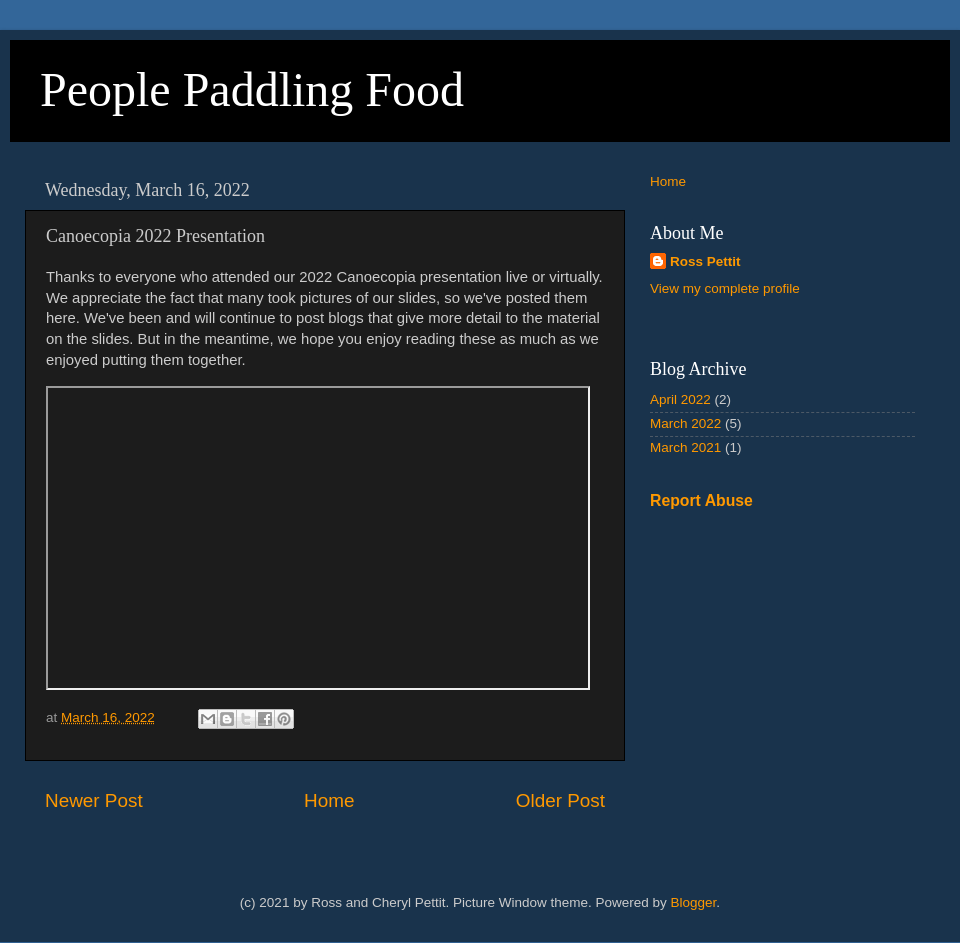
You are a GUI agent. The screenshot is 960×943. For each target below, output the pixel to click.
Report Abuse (701, 500)
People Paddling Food (252, 89)
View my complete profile (725, 288)
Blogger (694, 902)
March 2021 (685, 447)
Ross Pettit (705, 261)
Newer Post (94, 800)
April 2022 (680, 399)
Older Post (560, 800)
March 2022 (685, 423)
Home (329, 800)
